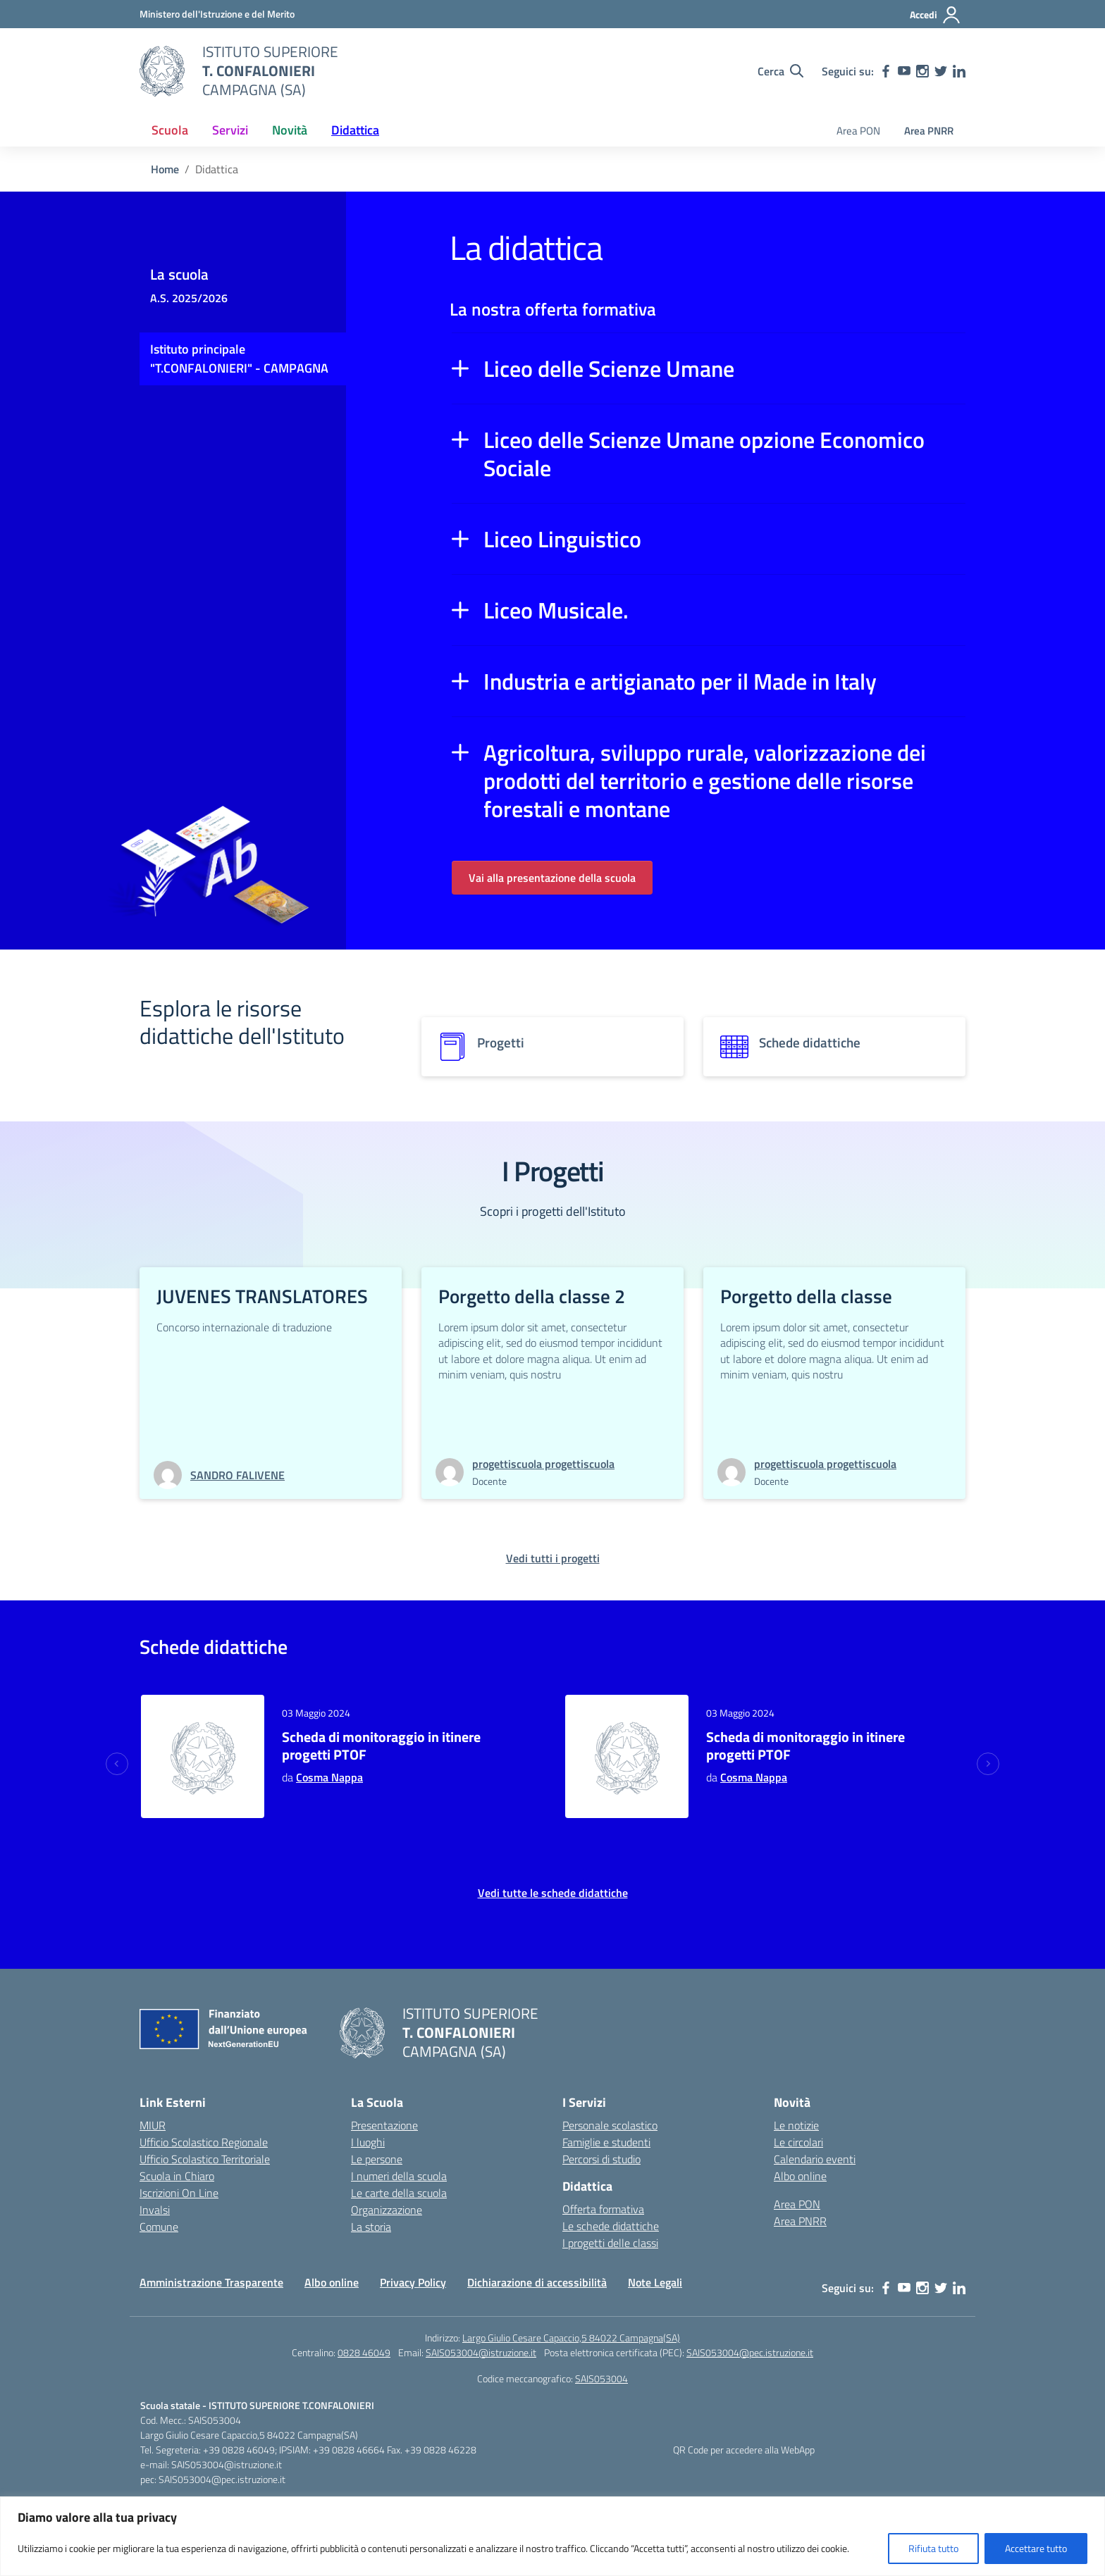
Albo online (800, 2175)
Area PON (858, 131)
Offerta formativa (603, 2209)
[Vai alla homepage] (162, 71)
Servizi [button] (230, 129)
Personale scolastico (610, 2125)
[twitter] (940, 71)
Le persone (376, 2159)
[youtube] (904, 71)
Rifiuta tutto (933, 2548)
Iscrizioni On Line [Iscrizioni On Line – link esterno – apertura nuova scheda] (179, 2192)
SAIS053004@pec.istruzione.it (749, 2352)
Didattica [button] (355, 129)
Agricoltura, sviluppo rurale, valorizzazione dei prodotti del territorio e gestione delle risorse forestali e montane (704, 780)
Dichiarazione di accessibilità (537, 2282)
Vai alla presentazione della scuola (552, 877)
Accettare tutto (1036, 2548)
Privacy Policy (413, 2282)
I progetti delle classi (610, 2242)
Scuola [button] (170, 129)
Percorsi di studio (601, 2159)
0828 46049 (364, 2352)
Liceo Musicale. (556, 610)
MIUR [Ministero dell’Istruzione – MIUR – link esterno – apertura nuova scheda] (153, 2125)
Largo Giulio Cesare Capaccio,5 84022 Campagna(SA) (571, 2337)
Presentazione (384, 2125)
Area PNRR (928, 131)
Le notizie (796, 2125)
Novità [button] (289, 129)
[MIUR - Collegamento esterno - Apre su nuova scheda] (217, 13)
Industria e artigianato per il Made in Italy (680, 681)
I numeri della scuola (399, 2175)
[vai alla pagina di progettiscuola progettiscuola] (543, 1463)
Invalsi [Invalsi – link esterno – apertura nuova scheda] (155, 2209)
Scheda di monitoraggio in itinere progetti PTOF (381, 1745)
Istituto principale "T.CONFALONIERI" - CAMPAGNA (239, 359)
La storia (371, 2226)
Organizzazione (386, 2209)
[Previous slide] (117, 1764)
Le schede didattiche (610, 2225)
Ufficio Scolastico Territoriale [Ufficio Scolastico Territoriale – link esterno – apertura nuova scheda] (205, 2159)
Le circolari (798, 2142)
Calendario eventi (815, 2159)
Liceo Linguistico (562, 539)
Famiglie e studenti (606, 2142)
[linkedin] (959, 71)
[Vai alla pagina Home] (165, 169)
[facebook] (885, 71)
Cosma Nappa (329, 1777)
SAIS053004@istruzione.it (481, 2352)
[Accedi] (935, 15)
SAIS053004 (601, 2378)
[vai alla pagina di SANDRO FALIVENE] (237, 1475)
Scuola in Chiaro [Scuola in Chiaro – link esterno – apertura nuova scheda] (177, 2175)
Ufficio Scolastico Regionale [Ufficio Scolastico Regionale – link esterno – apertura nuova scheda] (204, 2142)
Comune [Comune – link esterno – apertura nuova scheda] (159, 2226)
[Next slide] (988, 1764)
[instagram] (922, 71)
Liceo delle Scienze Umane (608, 368)
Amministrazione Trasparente (211, 2282)
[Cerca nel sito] (780, 71)
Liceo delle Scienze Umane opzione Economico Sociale (704, 454)
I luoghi (368, 2142)
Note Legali (655, 2282)
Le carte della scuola (399, 2192)
